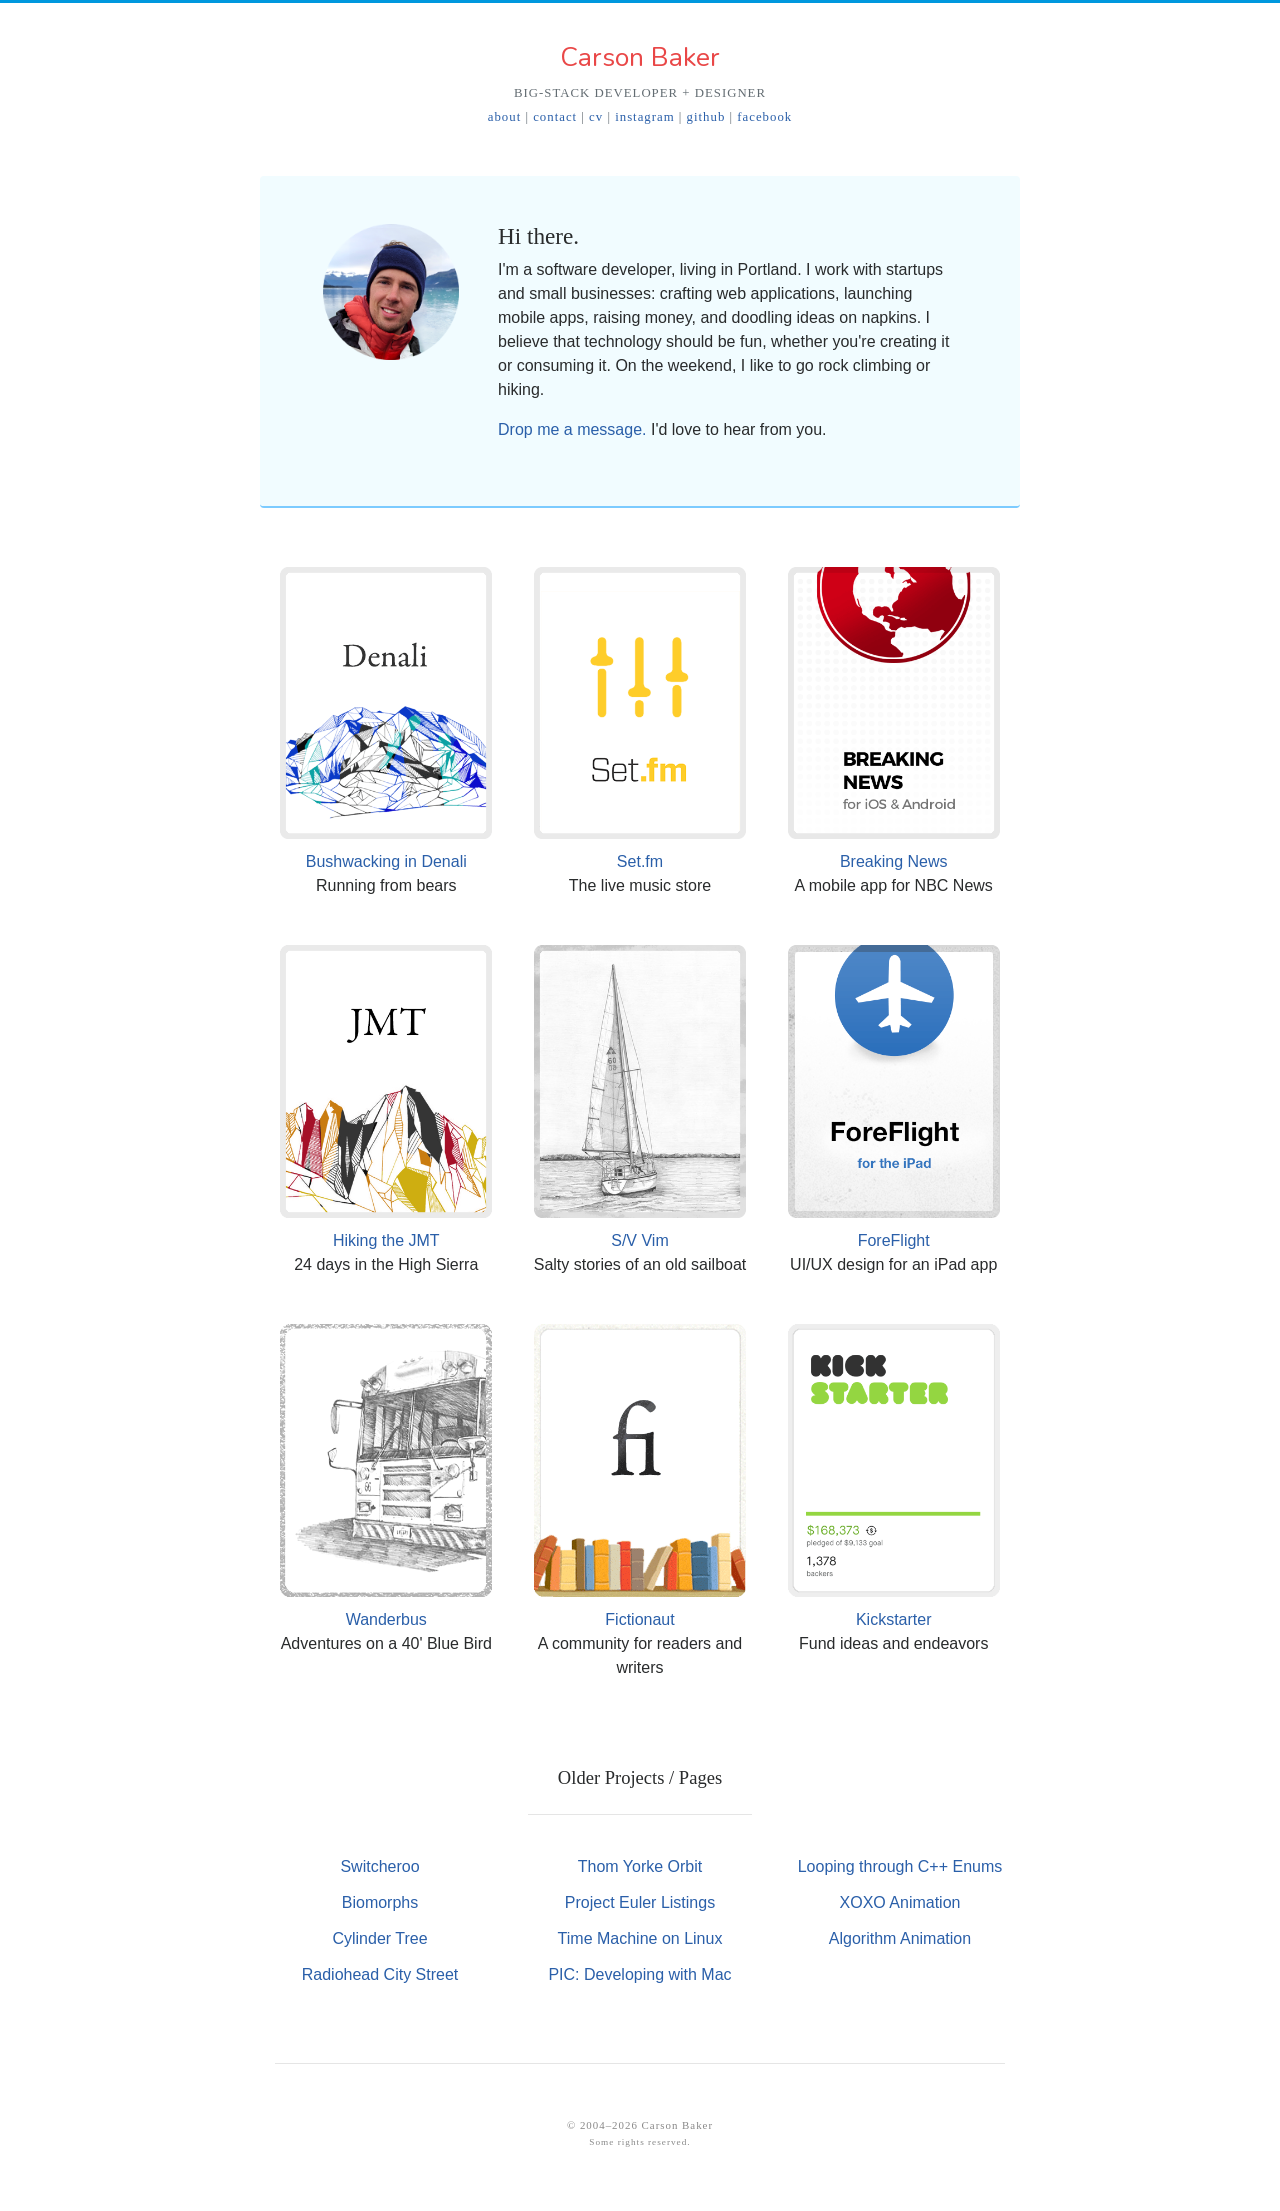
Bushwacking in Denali (386, 861)
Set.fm (640, 861)
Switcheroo (379, 1866)
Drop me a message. (572, 429)
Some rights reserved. (639, 2142)
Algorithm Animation (900, 1938)
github (706, 117)
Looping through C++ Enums (900, 1866)
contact (555, 117)
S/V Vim (640, 1240)
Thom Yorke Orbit (640, 1866)
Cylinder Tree (379, 1938)
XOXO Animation (900, 1902)
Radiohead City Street (380, 1974)
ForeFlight (894, 1240)
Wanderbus (386, 1619)
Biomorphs (380, 1902)
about (504, 117)
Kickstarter (894, 1619)
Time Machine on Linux (640, 1938)
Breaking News (894, 861)
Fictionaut (639, 1619)
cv (596, 117)
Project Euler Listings (640, 1902)
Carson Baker (640, 57)
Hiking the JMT (386, 1240)
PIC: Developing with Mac (639, 1974)
